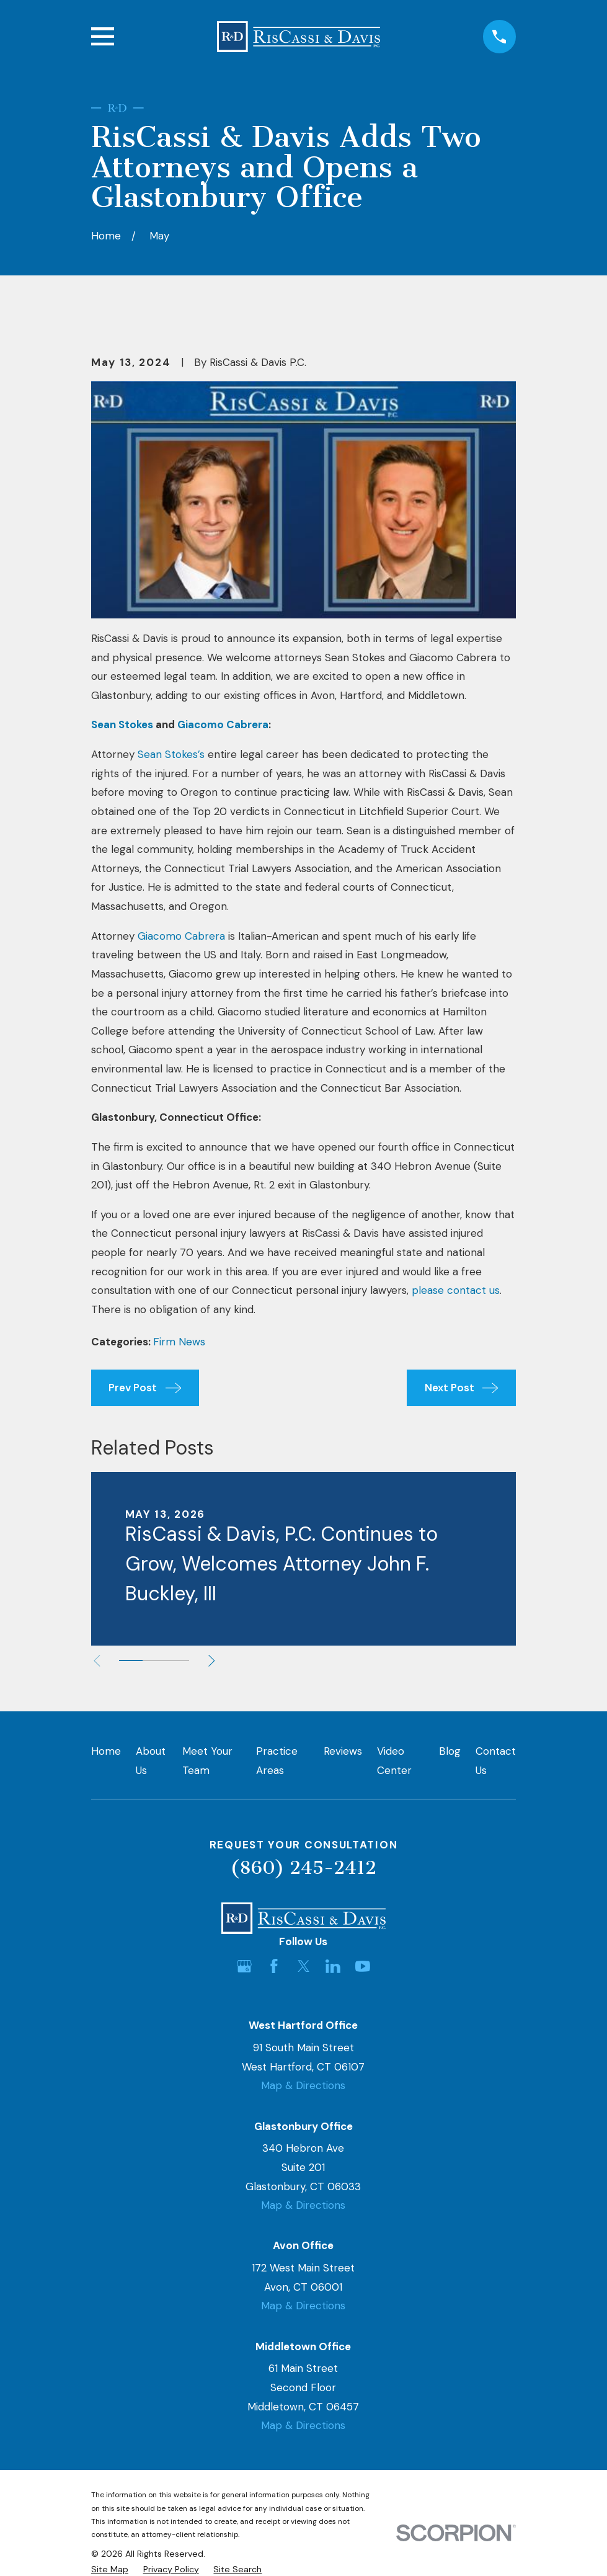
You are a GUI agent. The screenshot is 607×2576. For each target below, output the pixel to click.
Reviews (343, 1751)
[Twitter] (303, 1966)
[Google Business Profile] (244, 1966)
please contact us (456, 1290)
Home (106, 1751)
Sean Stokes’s (171, 754)
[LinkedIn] (333, 1966)
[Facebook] (274, 1966)
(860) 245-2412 (303, 1867)
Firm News (179, 1341)
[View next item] (212, 1661)
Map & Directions (303, 2085)
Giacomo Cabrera (181, 936)
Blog (450, 1751)
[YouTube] (362, 1966)
